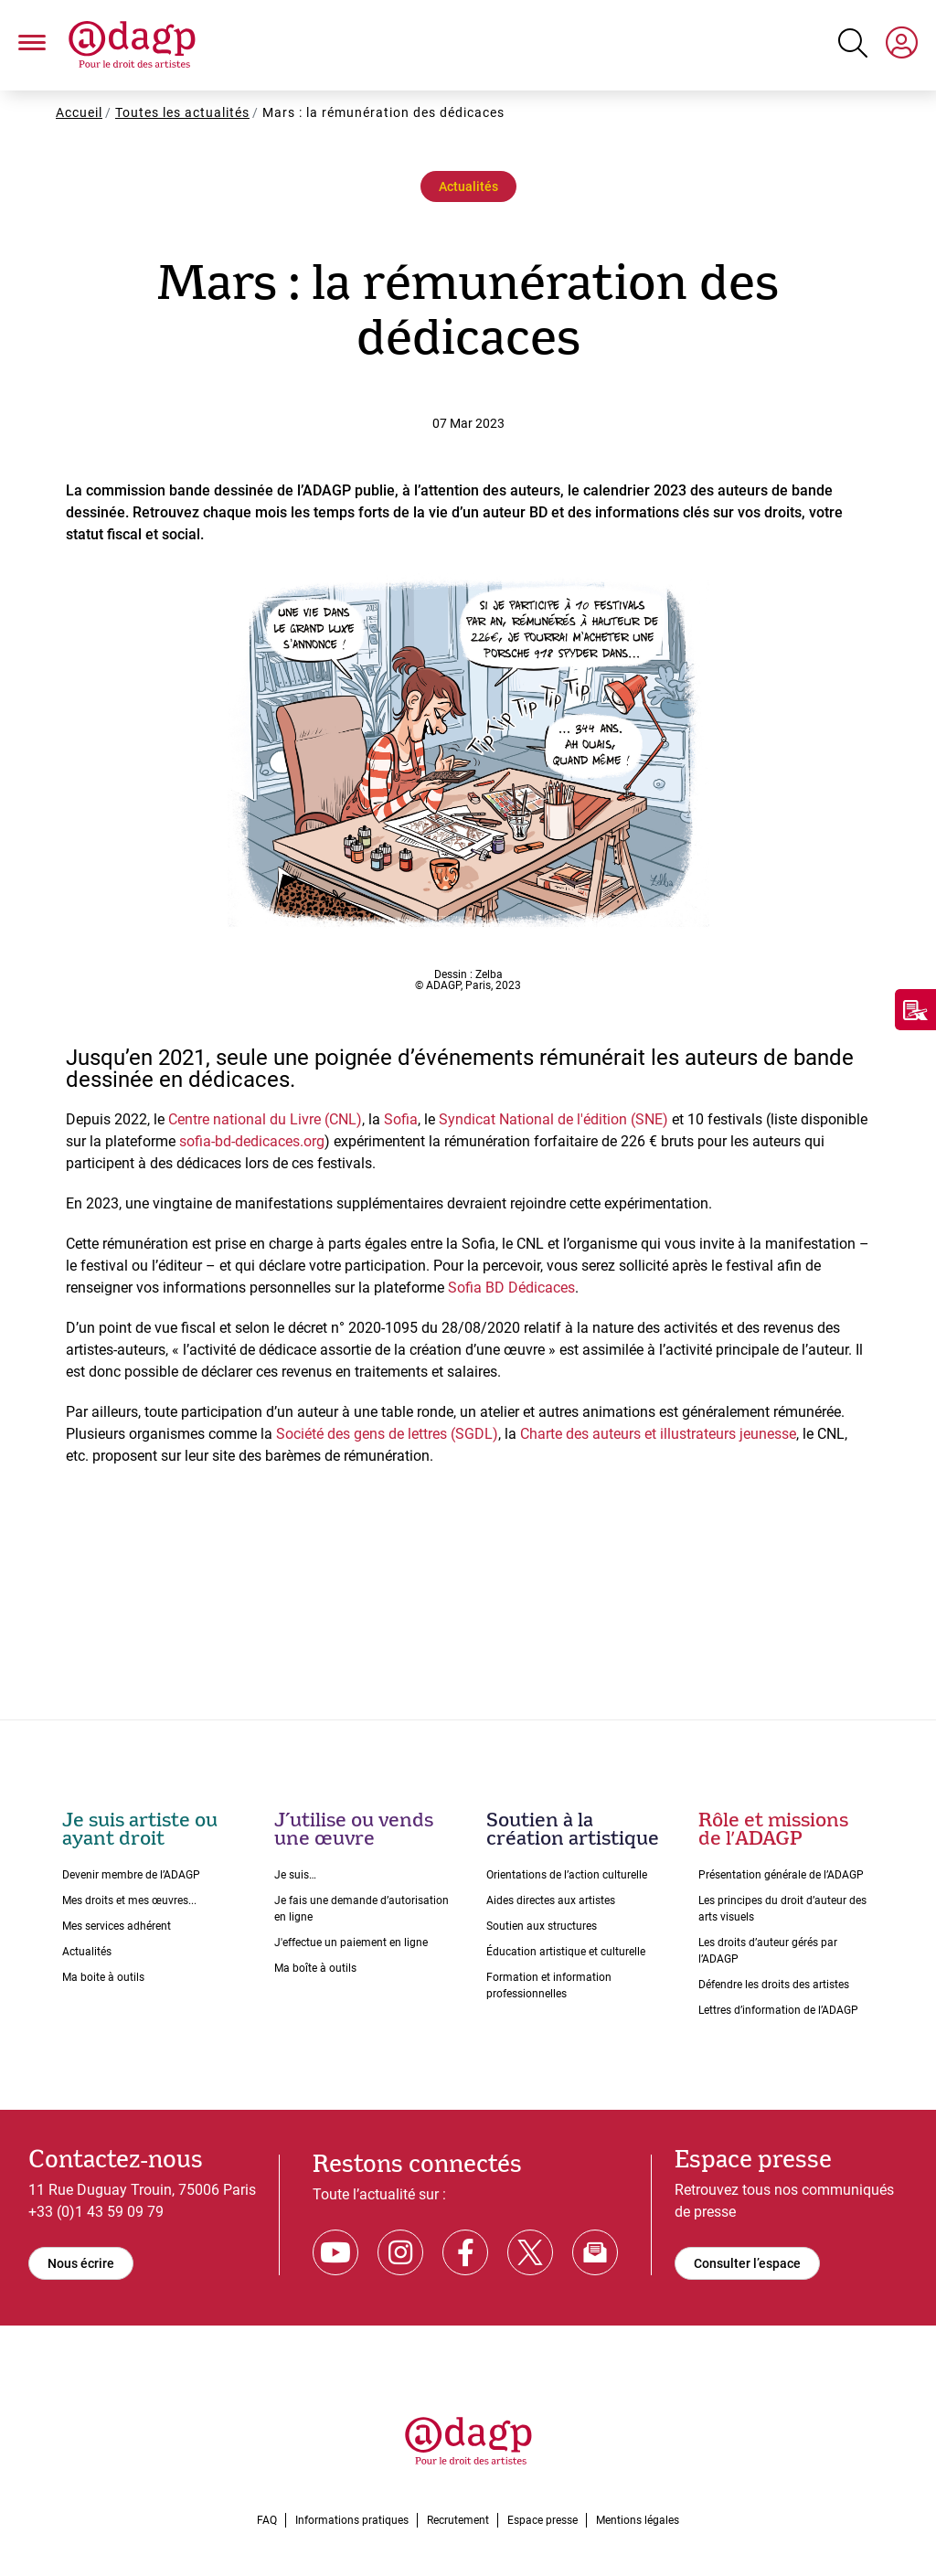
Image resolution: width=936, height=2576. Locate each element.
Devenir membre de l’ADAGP (131, 1874)
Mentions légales (637, 2520)
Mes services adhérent (116, 1926)
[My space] (902, 46)
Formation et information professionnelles (549, 1985)
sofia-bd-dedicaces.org (251, 1141)
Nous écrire (81, 2263)
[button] (32, 46)
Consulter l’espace (747, 2263)
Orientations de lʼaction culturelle (566, 1874)
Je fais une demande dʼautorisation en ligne (361, 1908)
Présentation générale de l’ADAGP (781, 1874)
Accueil (79, 112)
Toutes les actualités (182, 112)
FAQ (267, 2520)
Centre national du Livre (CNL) (265, 1119)
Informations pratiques (352, 2520)
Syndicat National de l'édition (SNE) (553, 1119)
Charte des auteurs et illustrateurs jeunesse (658, 1433)
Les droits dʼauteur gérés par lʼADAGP (767, 1950)
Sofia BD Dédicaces (511, 1287)
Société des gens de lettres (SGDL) (387, 1433)
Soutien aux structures (541, 1926)
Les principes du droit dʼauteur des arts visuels (782, 1908)
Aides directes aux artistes (550, 1900)
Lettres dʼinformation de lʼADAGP (778, 2010)
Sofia (401, 1119)
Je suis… (295, 1874)
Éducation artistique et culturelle (565, 1951)
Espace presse (542, 2520)
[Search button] (852, 43)
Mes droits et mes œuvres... (129, 1900)
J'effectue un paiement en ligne (351, 1942)
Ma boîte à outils (315, 1968)
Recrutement (458, 2520)
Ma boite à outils (103, 1977)
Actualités (468, 186)
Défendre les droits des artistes (773, 1984)
